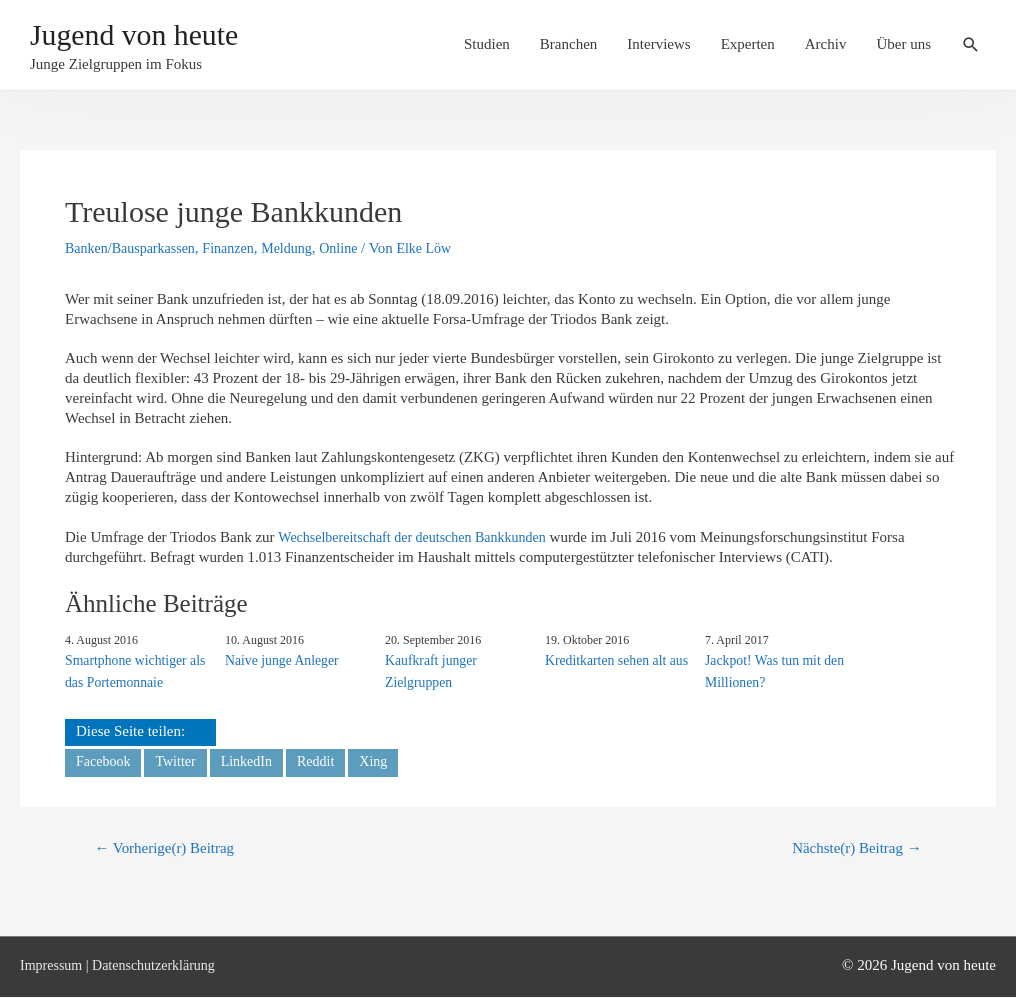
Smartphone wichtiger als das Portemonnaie (131, 670)
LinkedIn (254, 760)
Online (356, 248)
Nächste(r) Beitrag (851, 848)
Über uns (903, 47)
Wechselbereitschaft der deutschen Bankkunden (421, 537)
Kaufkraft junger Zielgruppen (428, 670)
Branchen (568, 47)
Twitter (180, 760)
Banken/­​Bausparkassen (134, 248)
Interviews (658, 47)
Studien (487, 47)
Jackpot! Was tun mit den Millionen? (771, 670)
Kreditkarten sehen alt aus (612, 659)
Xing (387, 760)
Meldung (301, 248)
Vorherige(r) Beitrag (170, 848)
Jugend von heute (152, 37)
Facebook (105, 760)
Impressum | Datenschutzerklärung (124, 966)
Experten (748, 47)
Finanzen (239, 248)
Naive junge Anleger (279, 659)
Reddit (327, 760)
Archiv (826, 47)
